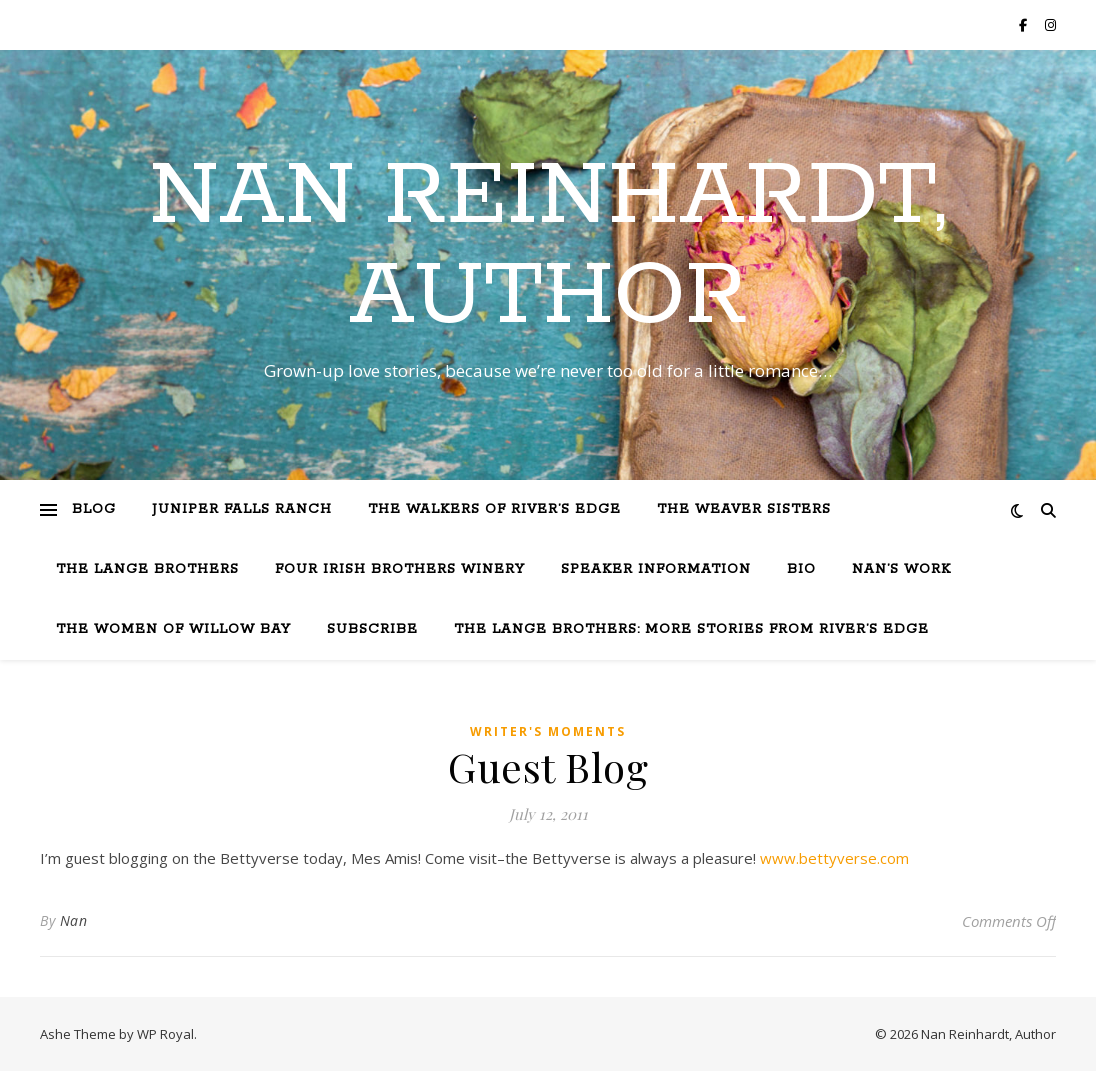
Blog (94, 509)
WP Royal (165, 1034)
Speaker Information (656, 569)
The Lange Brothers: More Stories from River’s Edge (691, 629)
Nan (74, 920)
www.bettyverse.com (834, 858)
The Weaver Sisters (744, 509)
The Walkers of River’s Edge (494, 509)
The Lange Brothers (147, 569)
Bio (801, 569)
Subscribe (372, 629)
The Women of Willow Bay (173, 629)
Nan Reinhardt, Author (548, 247)
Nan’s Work (901, 569)
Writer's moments (548, 731)
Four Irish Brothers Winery (400, 569)
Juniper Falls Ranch (242, 509)
